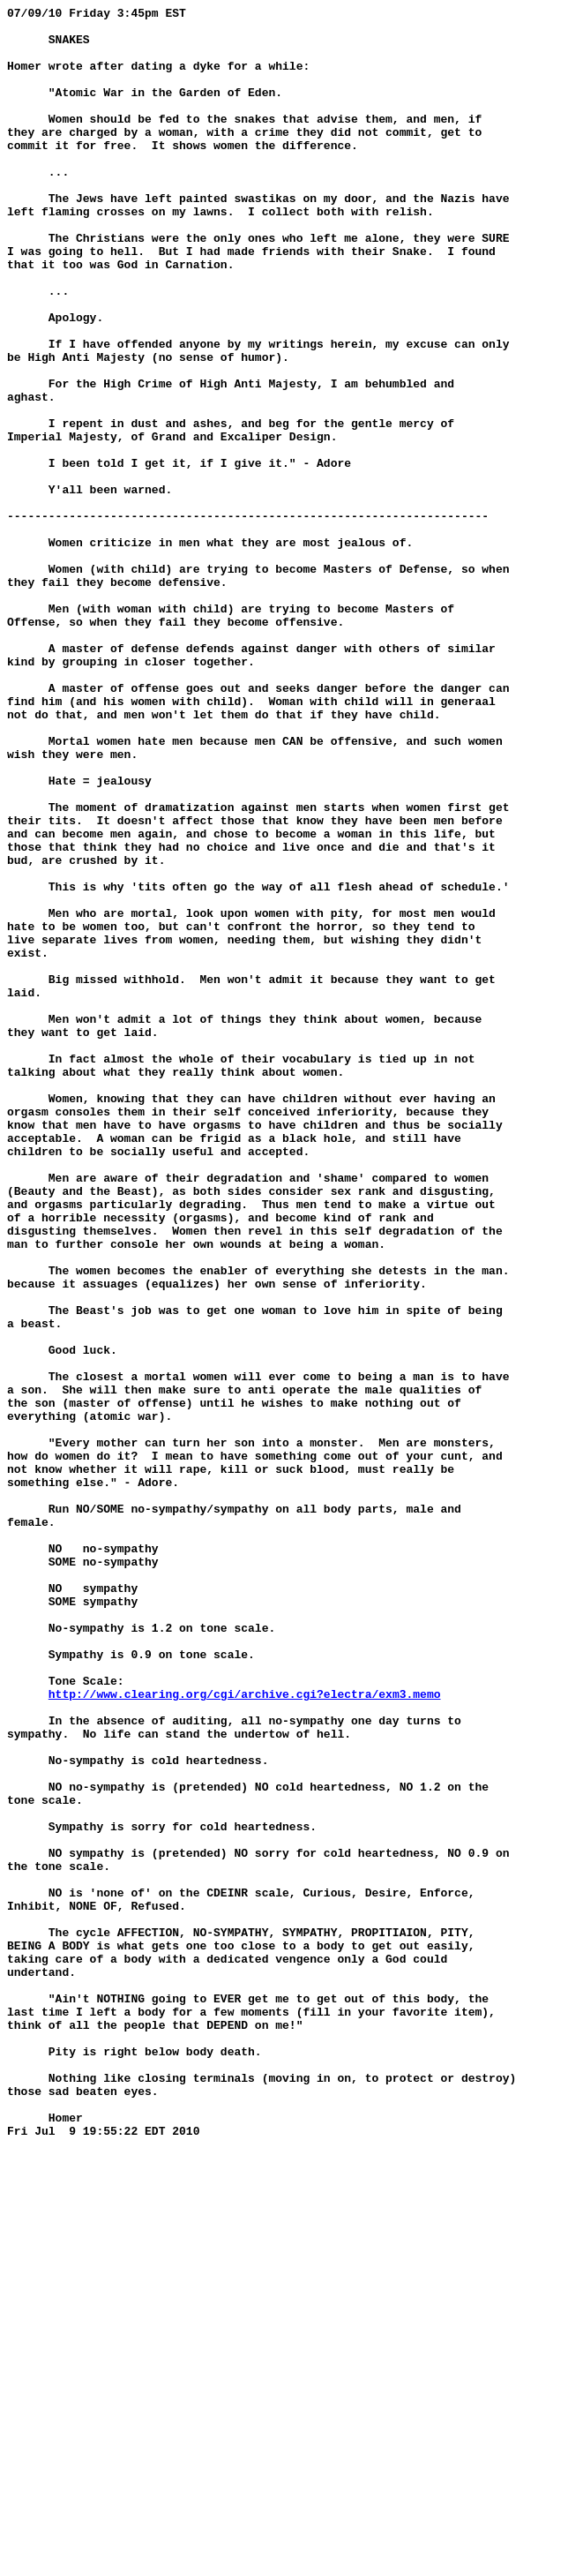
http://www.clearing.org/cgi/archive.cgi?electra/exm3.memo (245, 2032)
